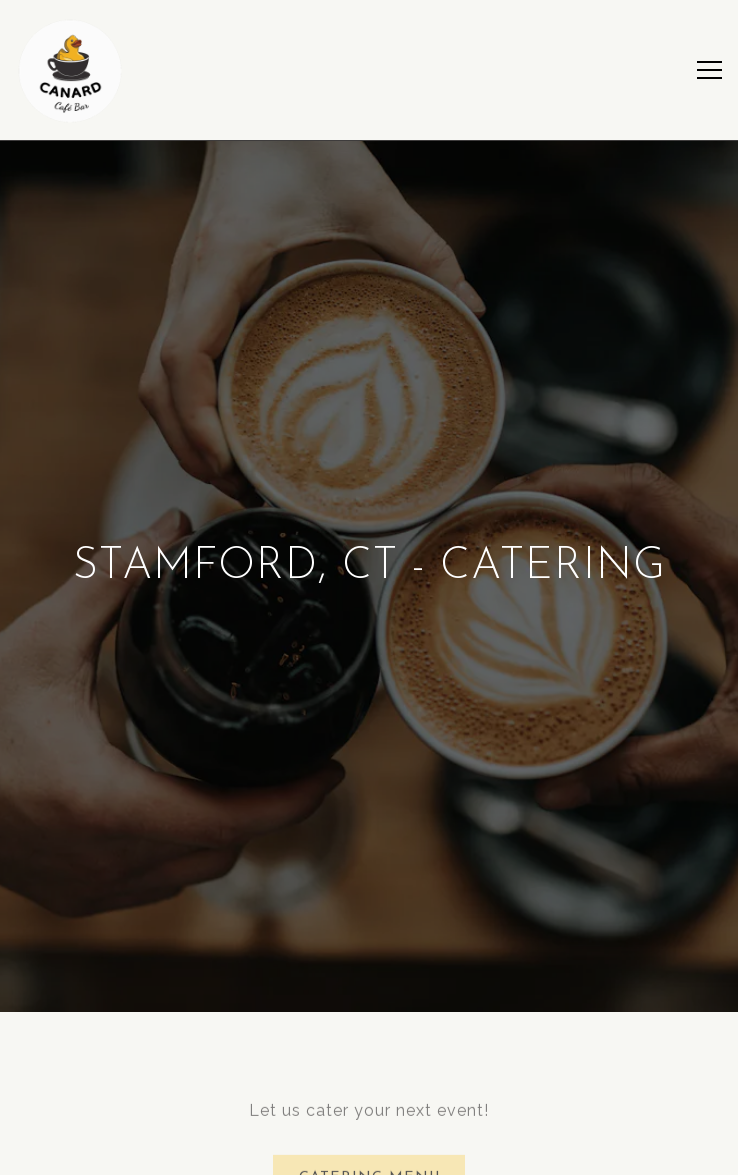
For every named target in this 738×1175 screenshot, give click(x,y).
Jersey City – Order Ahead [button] (369, 1102)
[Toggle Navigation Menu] (709, 70)
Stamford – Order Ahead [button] (369, 1150)
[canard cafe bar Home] (70, 70)
